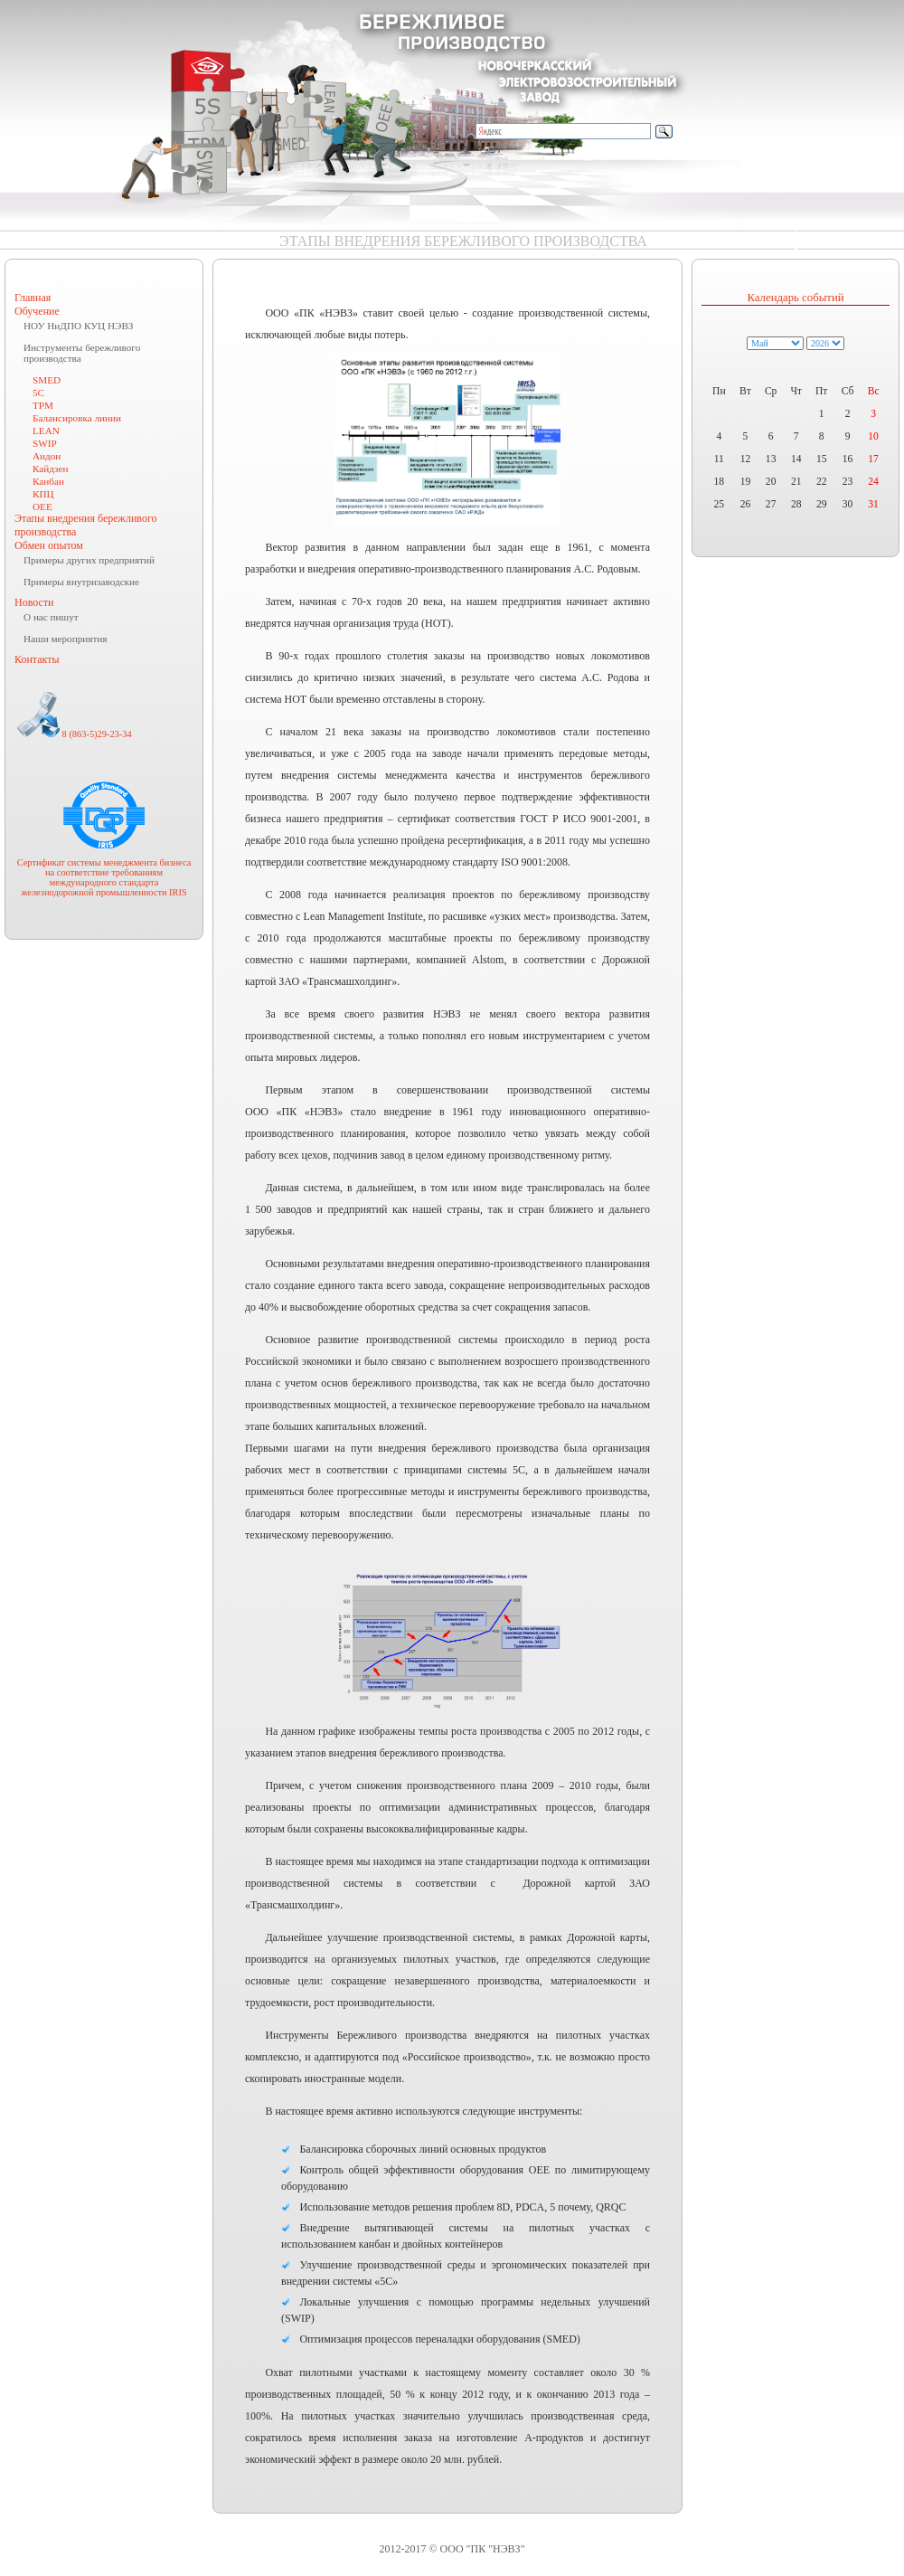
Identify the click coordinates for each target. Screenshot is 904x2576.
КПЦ (43, 493)
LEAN (46, 430)
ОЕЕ (42, 506)
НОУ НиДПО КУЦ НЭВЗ (78, 325)
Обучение (37, 311)
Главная (32, 297)
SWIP (45, 443)
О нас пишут (51, 616)
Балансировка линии (77, 417)
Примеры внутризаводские (81, 581)
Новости (34, 602)
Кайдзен (50, 468)
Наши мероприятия (65, 638)
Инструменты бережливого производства (82, 353)
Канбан (48, 481)
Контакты (37, 659)
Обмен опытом (48, 545)
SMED (47, 379)
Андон (47, 455)
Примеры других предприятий (89, 559)
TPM (43, 405)
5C (38, 392)
